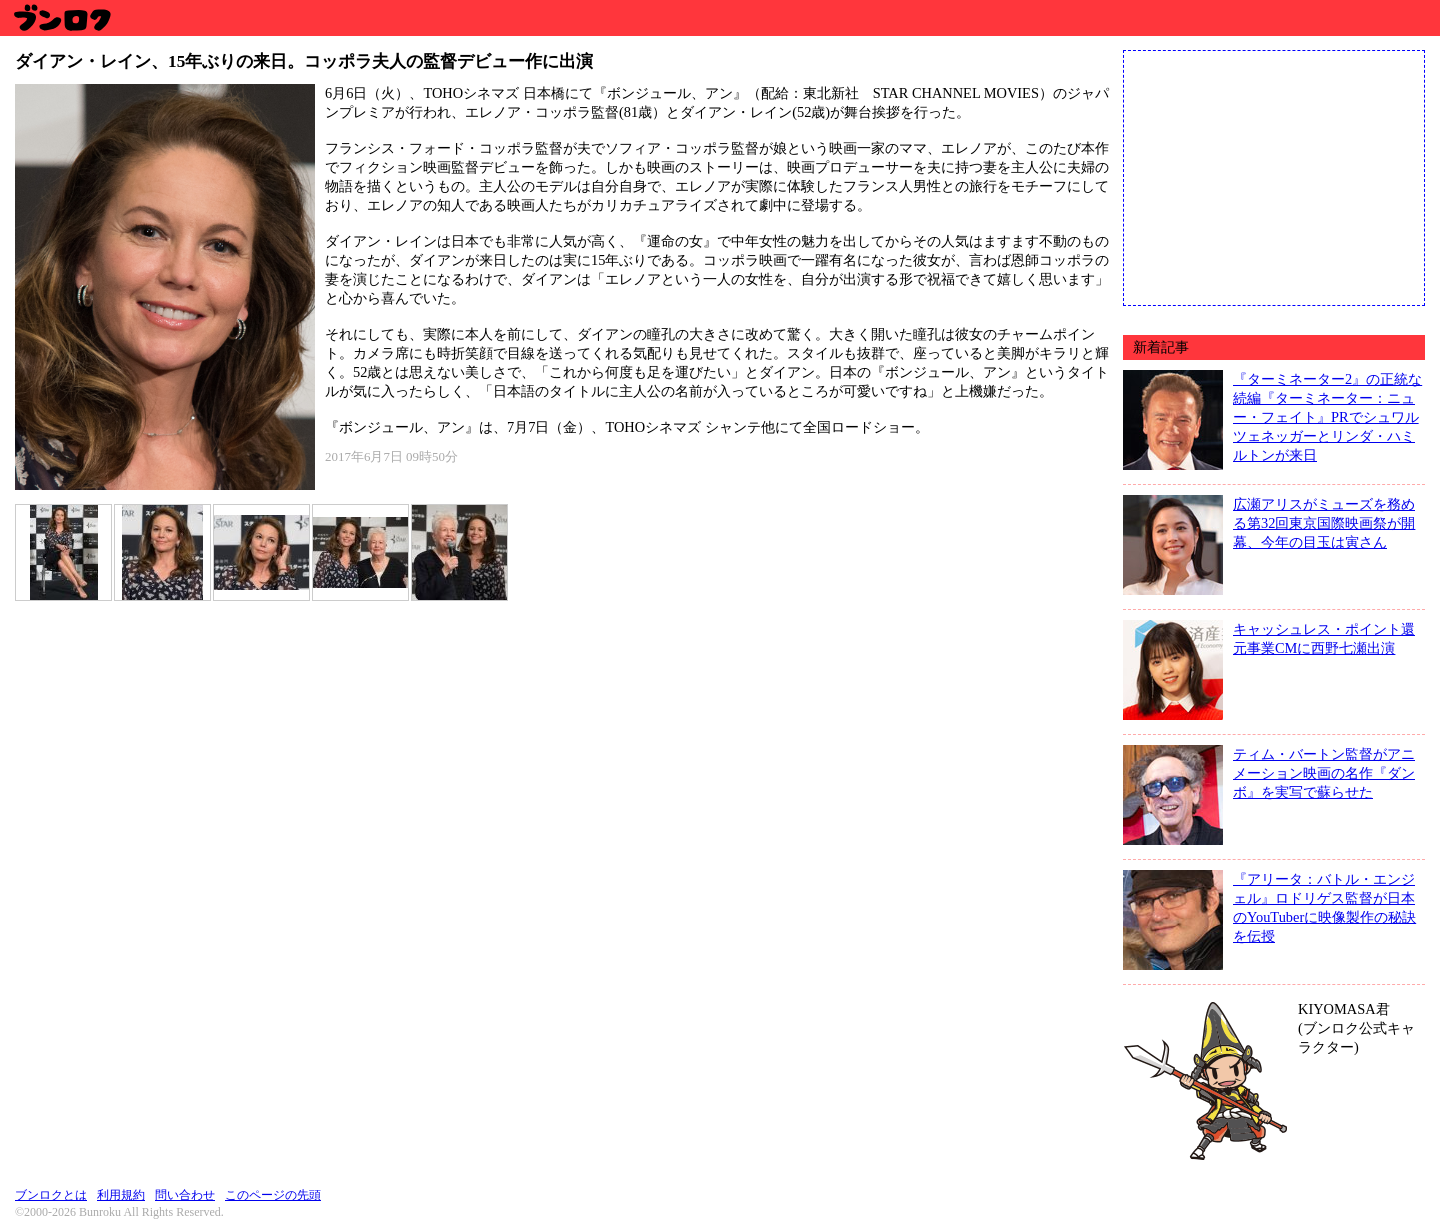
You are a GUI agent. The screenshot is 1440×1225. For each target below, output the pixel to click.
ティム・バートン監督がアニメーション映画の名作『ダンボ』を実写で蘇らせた (1324, 773)
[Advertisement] (1274, 176)
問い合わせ (185, 1195)
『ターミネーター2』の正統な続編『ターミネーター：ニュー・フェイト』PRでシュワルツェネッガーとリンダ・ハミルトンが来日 (1327, 417)
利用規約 (121, 1195)
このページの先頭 (273, 1195)
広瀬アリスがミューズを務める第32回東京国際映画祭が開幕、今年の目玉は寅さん (1324, 523)
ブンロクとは (51, 1195)
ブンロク (61, 17)
